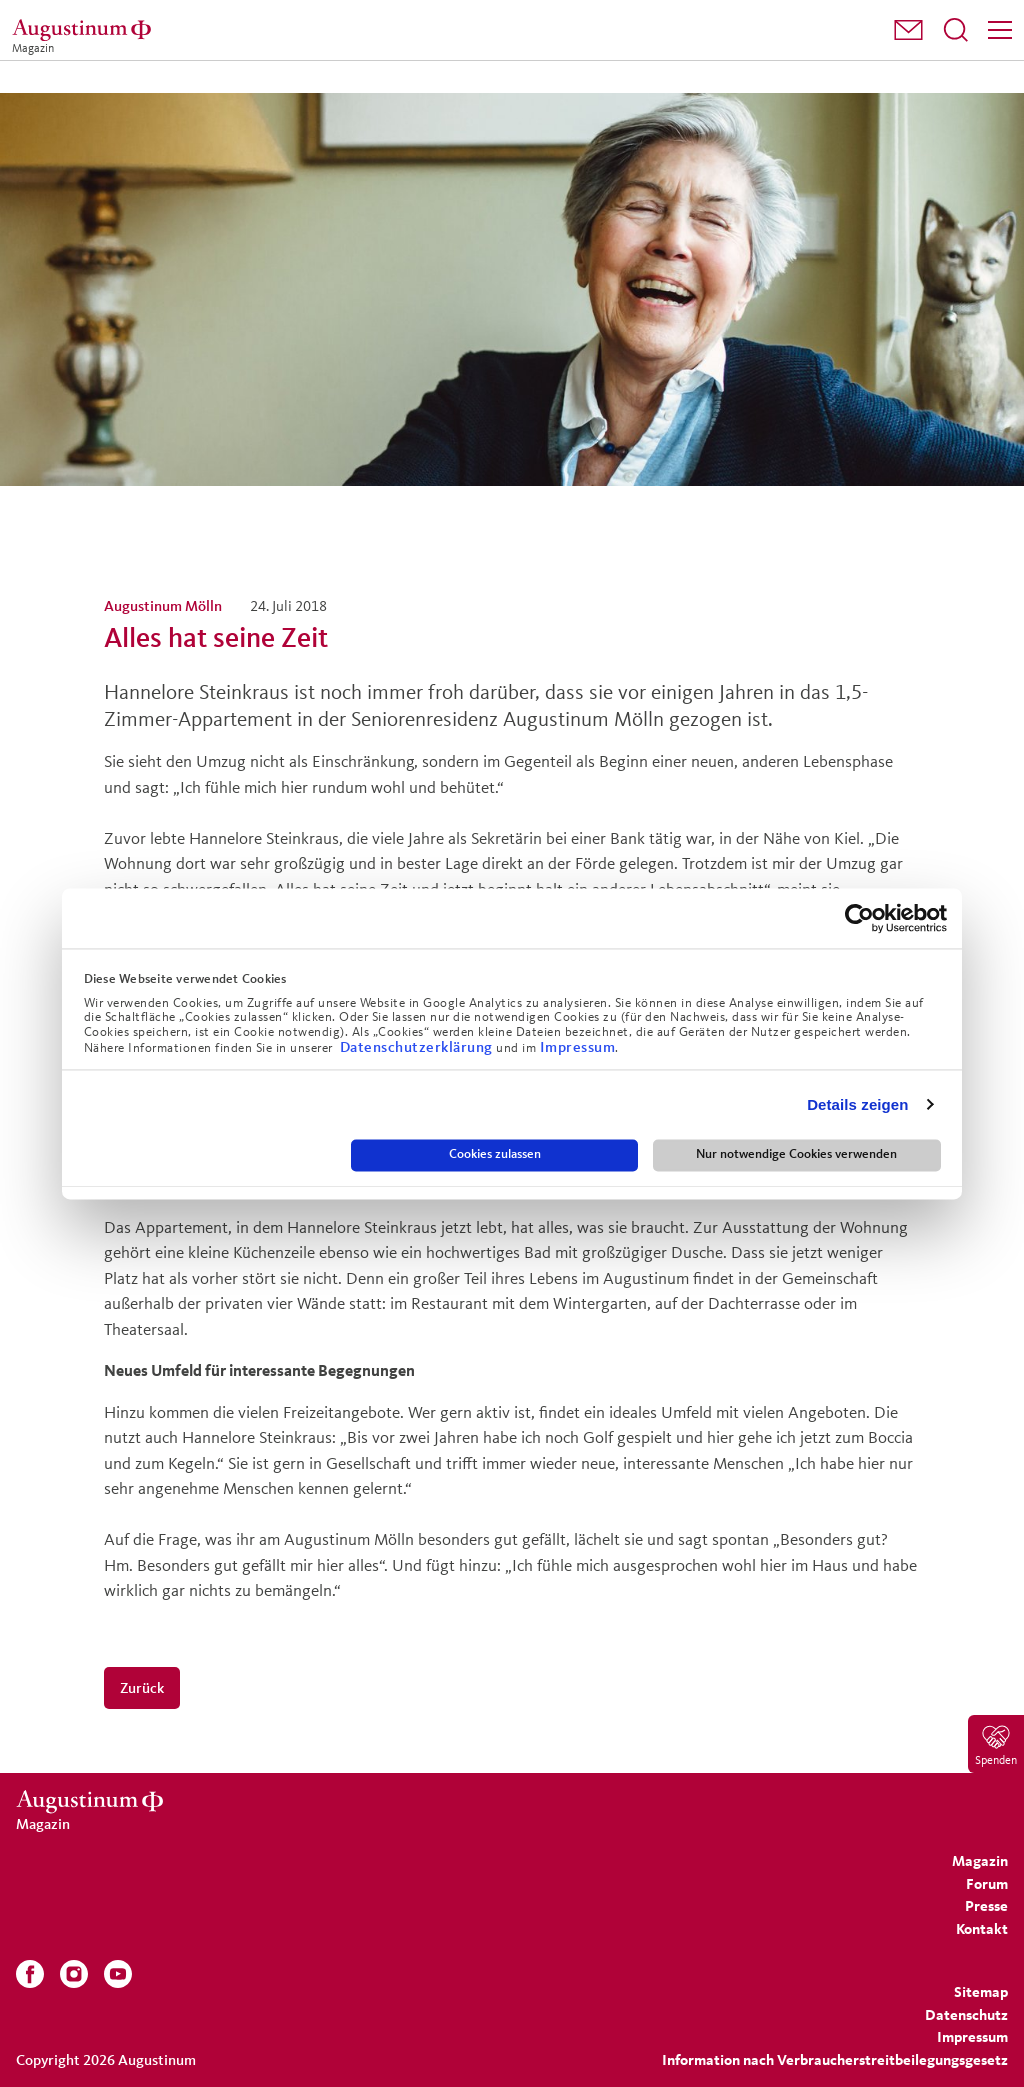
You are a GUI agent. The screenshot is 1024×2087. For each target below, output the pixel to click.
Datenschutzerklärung (418, 1046)
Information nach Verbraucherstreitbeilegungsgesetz (835, 2059)
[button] (908, 30)
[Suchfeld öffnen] (956, 30)
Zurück (142, 1687)
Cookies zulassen (495, 1155)
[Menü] (1000, 30)
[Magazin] (85, 30)
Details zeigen (857, 1104)
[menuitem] (908, 30)
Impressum (578, 1046)
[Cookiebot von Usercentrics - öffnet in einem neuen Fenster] (859, 918)
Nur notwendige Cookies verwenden (796, 1155)
